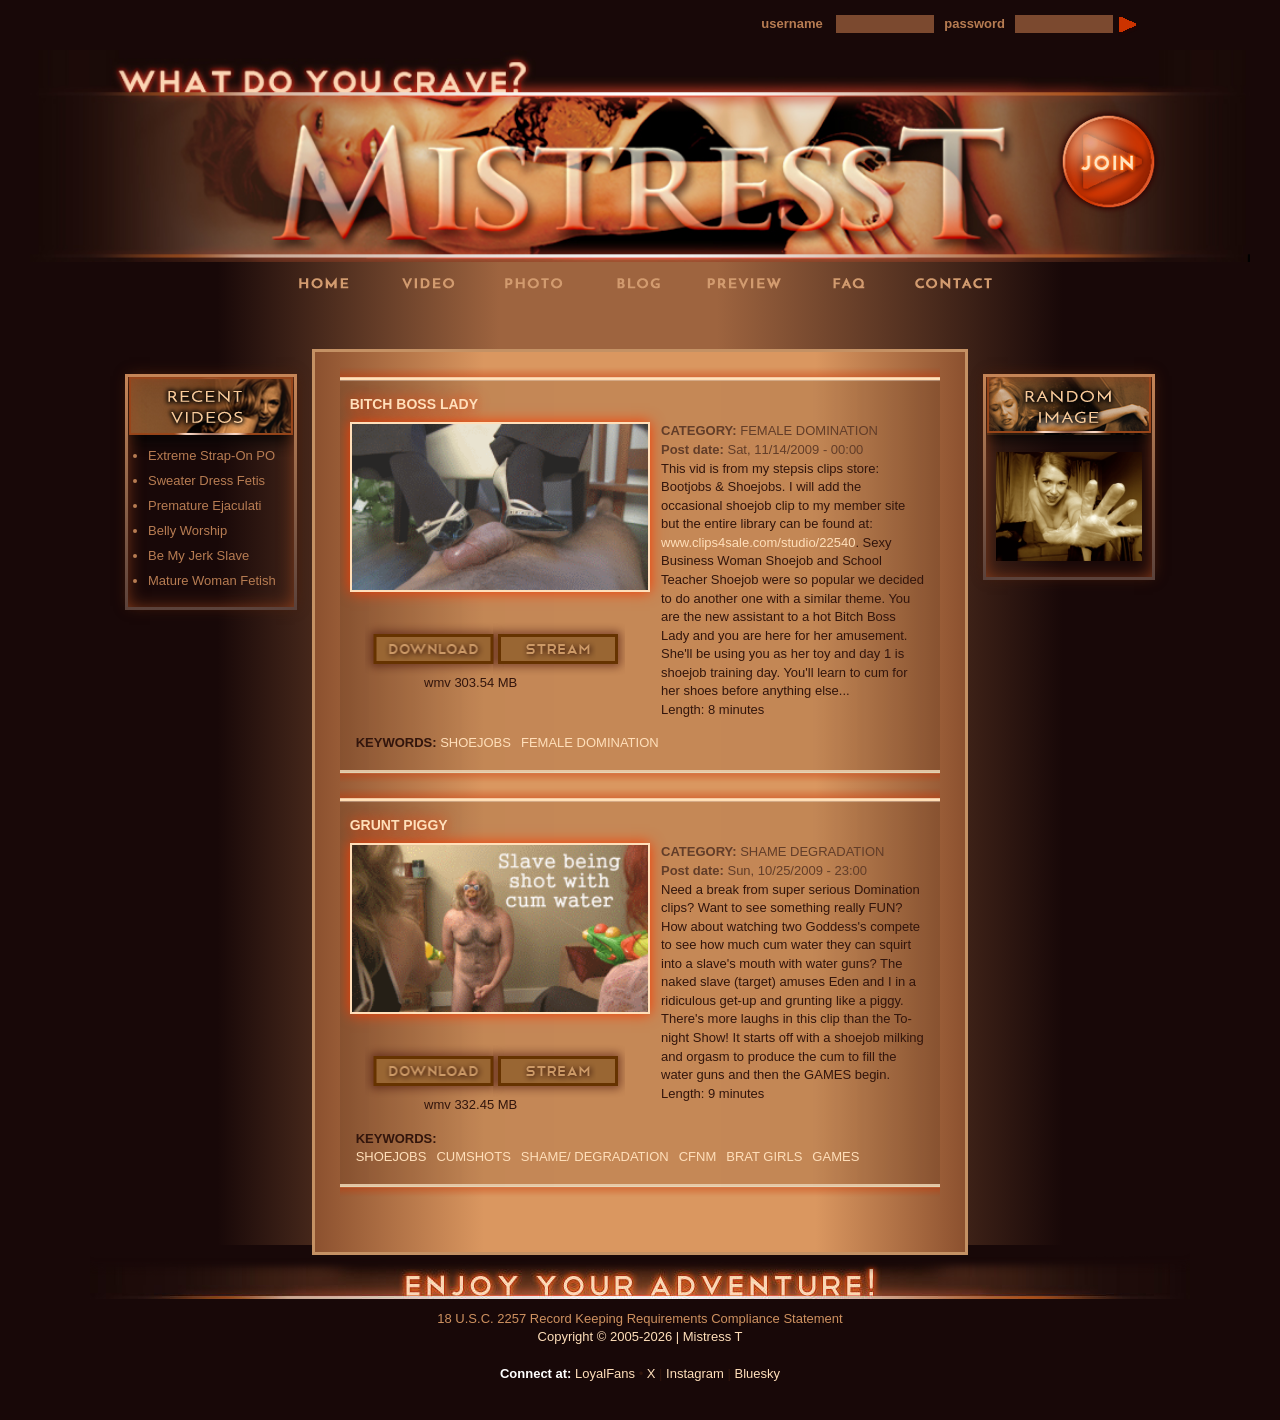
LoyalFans (436, 323)
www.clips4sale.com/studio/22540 (758, 542)
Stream (559, 650)
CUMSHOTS (473, 1156)
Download (434, 650)
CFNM (698, 1156)
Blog (645, 282)
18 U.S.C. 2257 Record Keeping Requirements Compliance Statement (639, 1318)
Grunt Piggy (399, 825)
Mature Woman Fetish (212, 580)
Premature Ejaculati (204, 505)
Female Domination (809, 430)
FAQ (855, 282)
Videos (435, 282)
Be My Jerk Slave (198, 555)
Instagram (695, 1373)
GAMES (835, 1156)
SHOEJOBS (475, 742)
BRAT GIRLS (764, 1156)
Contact (960, 282)
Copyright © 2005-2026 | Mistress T (640, 1336)
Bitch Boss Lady (414, 404)
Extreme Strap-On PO (211, 455)
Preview (750, 282)
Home (330, 282)
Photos (540, 282)
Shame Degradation (812, 851)
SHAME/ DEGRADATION (595, 1156)
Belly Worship (187, 530)
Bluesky (758, 1373)
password (974, 23)
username (791, 23)
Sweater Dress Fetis (206, 480)
